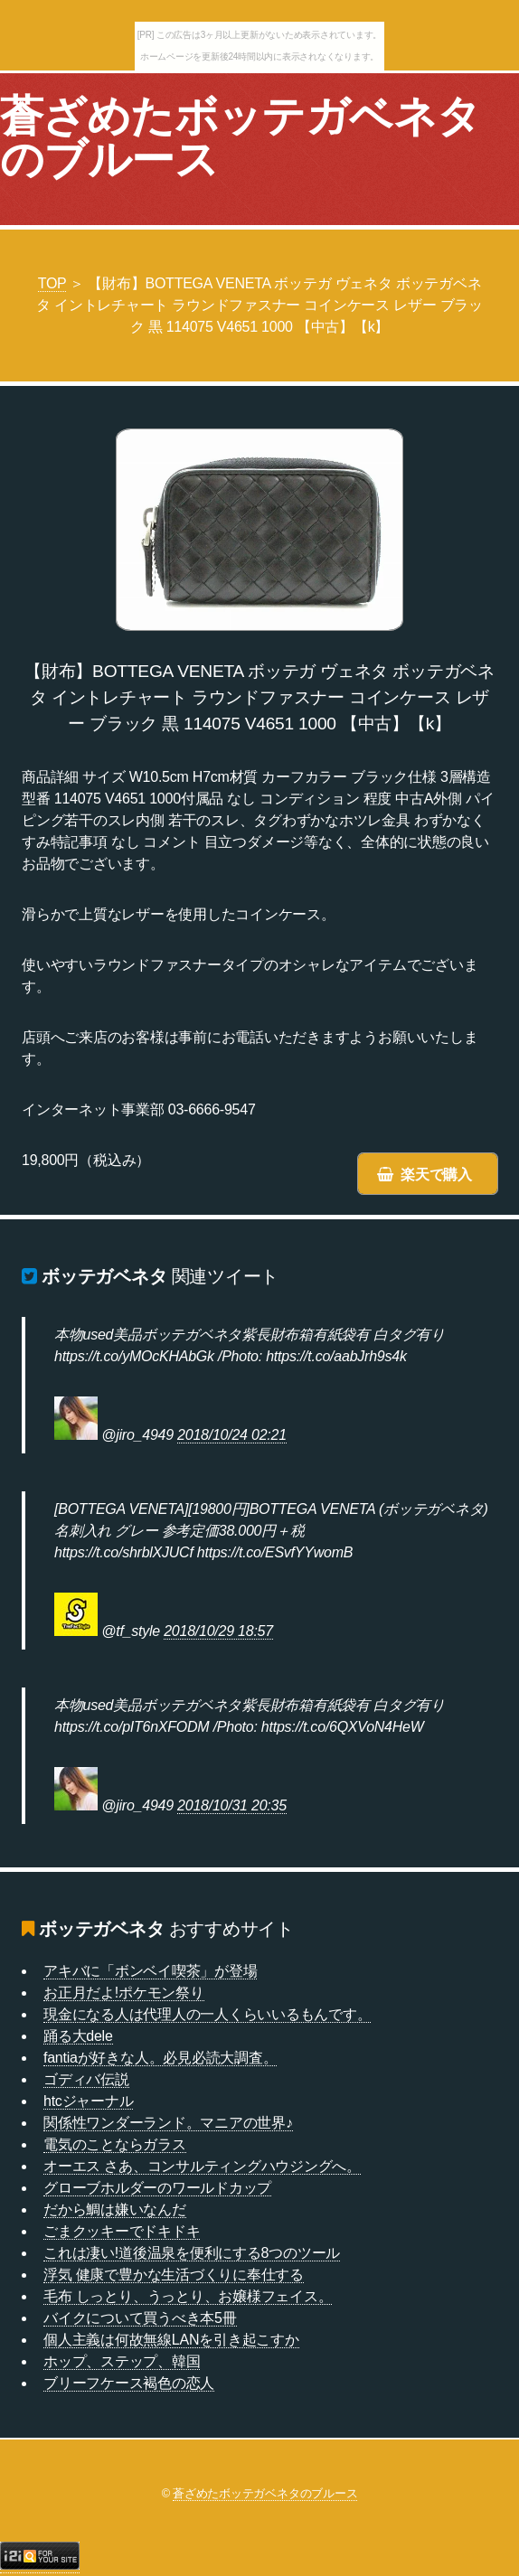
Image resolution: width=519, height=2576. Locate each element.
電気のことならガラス (114, 2144)
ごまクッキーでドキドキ (121, 2231)
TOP (52, 283)
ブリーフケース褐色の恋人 (128, 2383)
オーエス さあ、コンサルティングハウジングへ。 (202, 2166)
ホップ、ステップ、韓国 (121, 2361)
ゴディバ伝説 (86, 2079)
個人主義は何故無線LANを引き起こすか (171, 2339)
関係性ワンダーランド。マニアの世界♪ (168, 2122)
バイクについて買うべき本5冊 (140, 2318)
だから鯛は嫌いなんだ (114, 2209)
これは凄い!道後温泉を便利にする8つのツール (191, 2253)
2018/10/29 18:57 (218, 1631)
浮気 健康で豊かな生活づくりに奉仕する (173, 2274)
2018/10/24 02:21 (232, 1435)
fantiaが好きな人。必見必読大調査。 (160, 2057)
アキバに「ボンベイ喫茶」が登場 (150, 1971)
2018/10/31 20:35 (232, 1805)
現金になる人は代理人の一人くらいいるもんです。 (207, 2014)
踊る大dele (78, 2036)
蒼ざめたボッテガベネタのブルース (240, 137)
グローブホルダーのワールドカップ (157, 2187)
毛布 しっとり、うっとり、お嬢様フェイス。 (187, 2296)
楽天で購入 (436, 1174)
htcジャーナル (88, 2101)
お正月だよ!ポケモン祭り (123, 1992)
